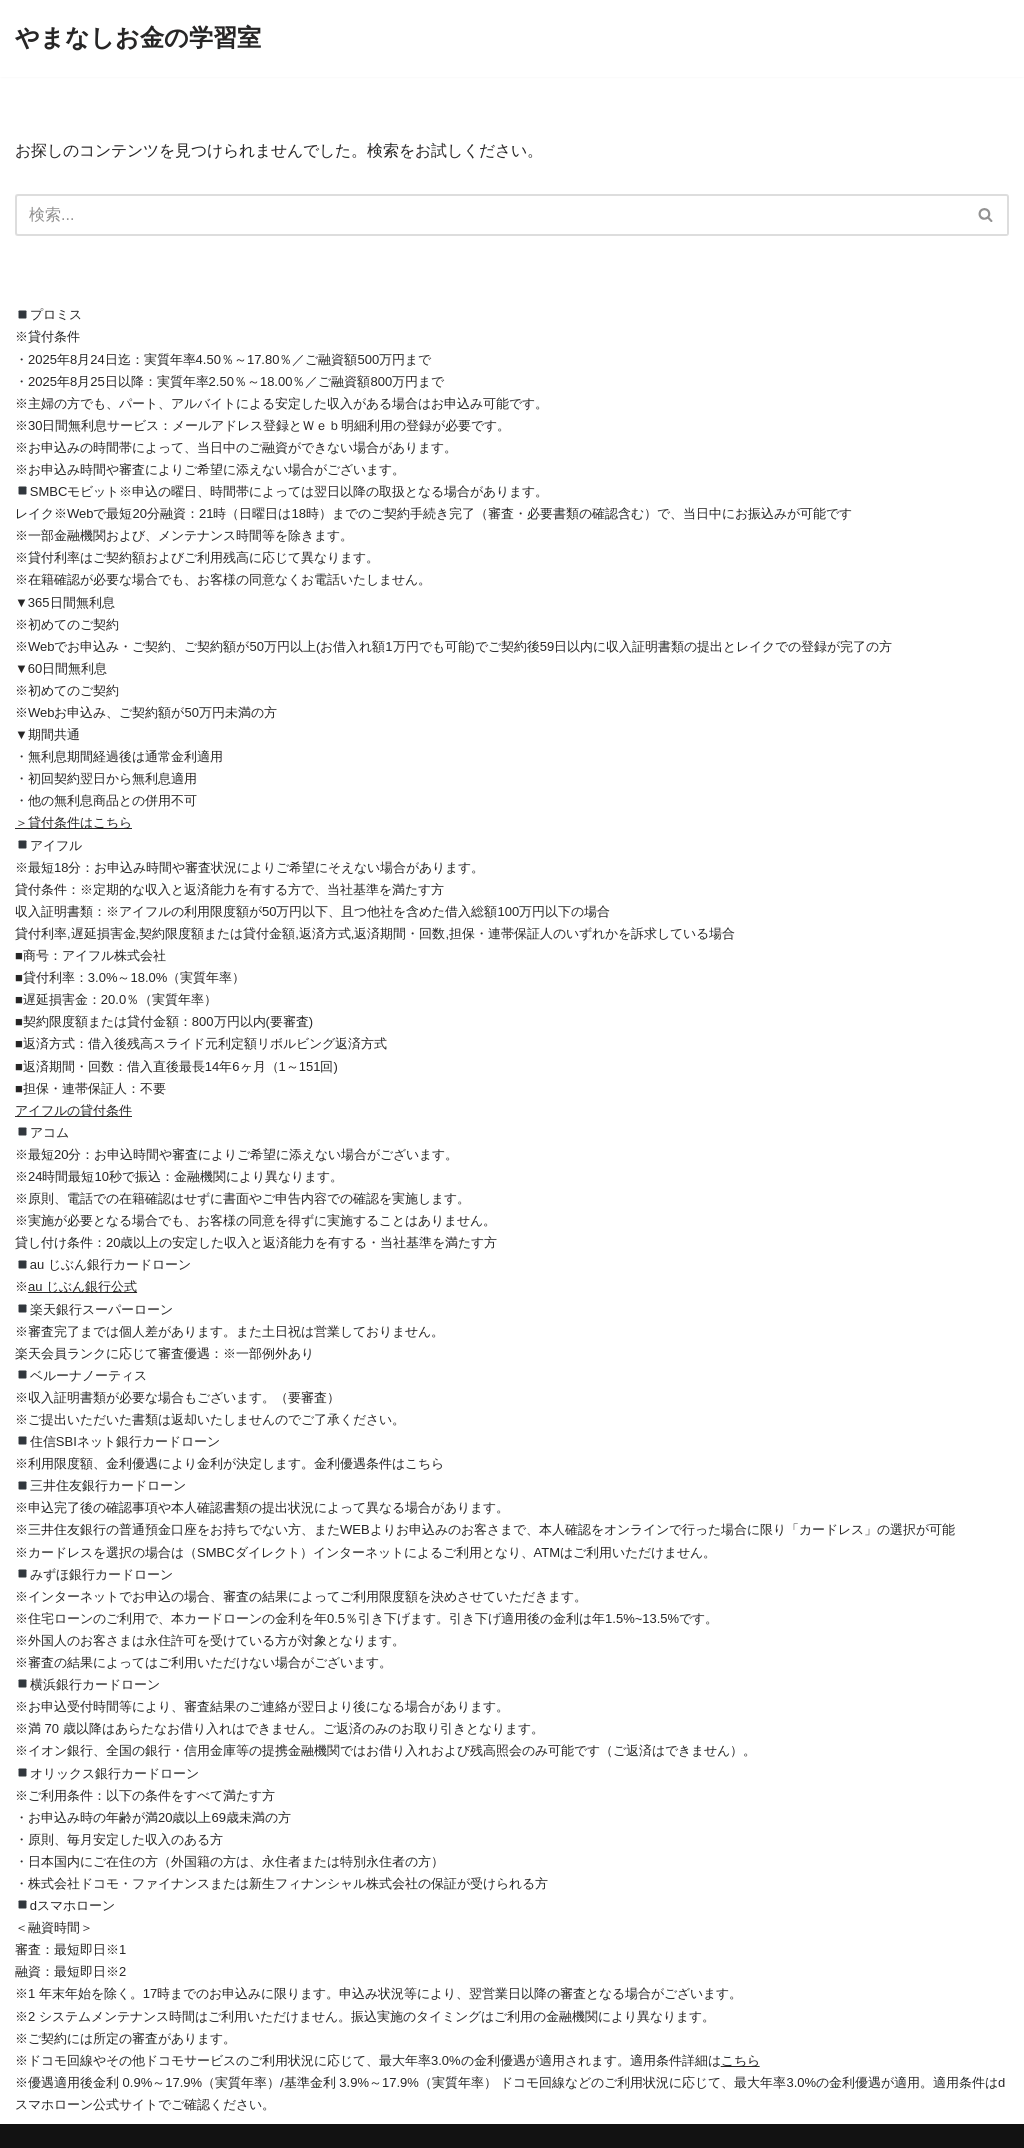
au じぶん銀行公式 (82, 1286)
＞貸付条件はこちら (73, 822)
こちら (740, 2060)
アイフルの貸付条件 (73, 1110)
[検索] (489, 215)
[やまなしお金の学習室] (138, 38)
